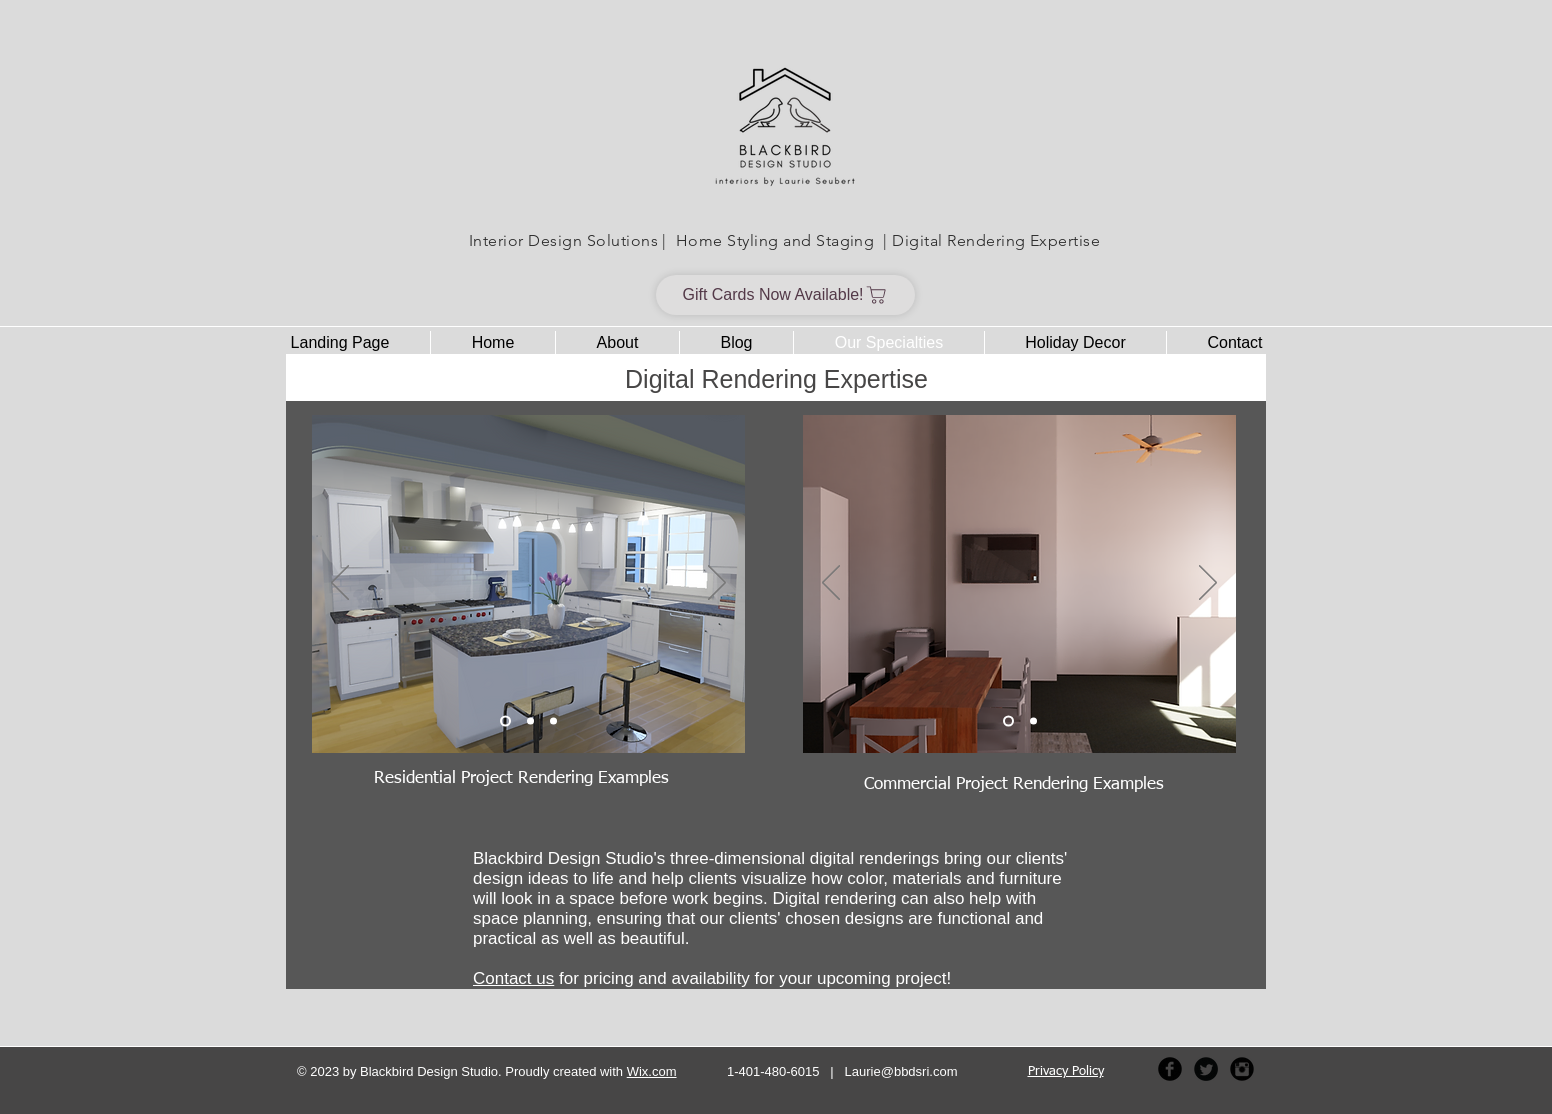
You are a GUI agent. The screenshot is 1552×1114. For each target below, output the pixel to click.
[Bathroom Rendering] (553, 721)
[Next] (717, 584)
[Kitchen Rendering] (505, 721)
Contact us (513, 978)
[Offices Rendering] (1033, 721)
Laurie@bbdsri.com (901, 1071)
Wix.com (652, 1071)
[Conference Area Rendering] (1008, 721)
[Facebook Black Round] (1170, 1069)
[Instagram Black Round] (1242, 1069)
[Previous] (340, 584)
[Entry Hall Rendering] (530, 721)
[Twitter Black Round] (1206, 1069)
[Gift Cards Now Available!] (785, 295)
